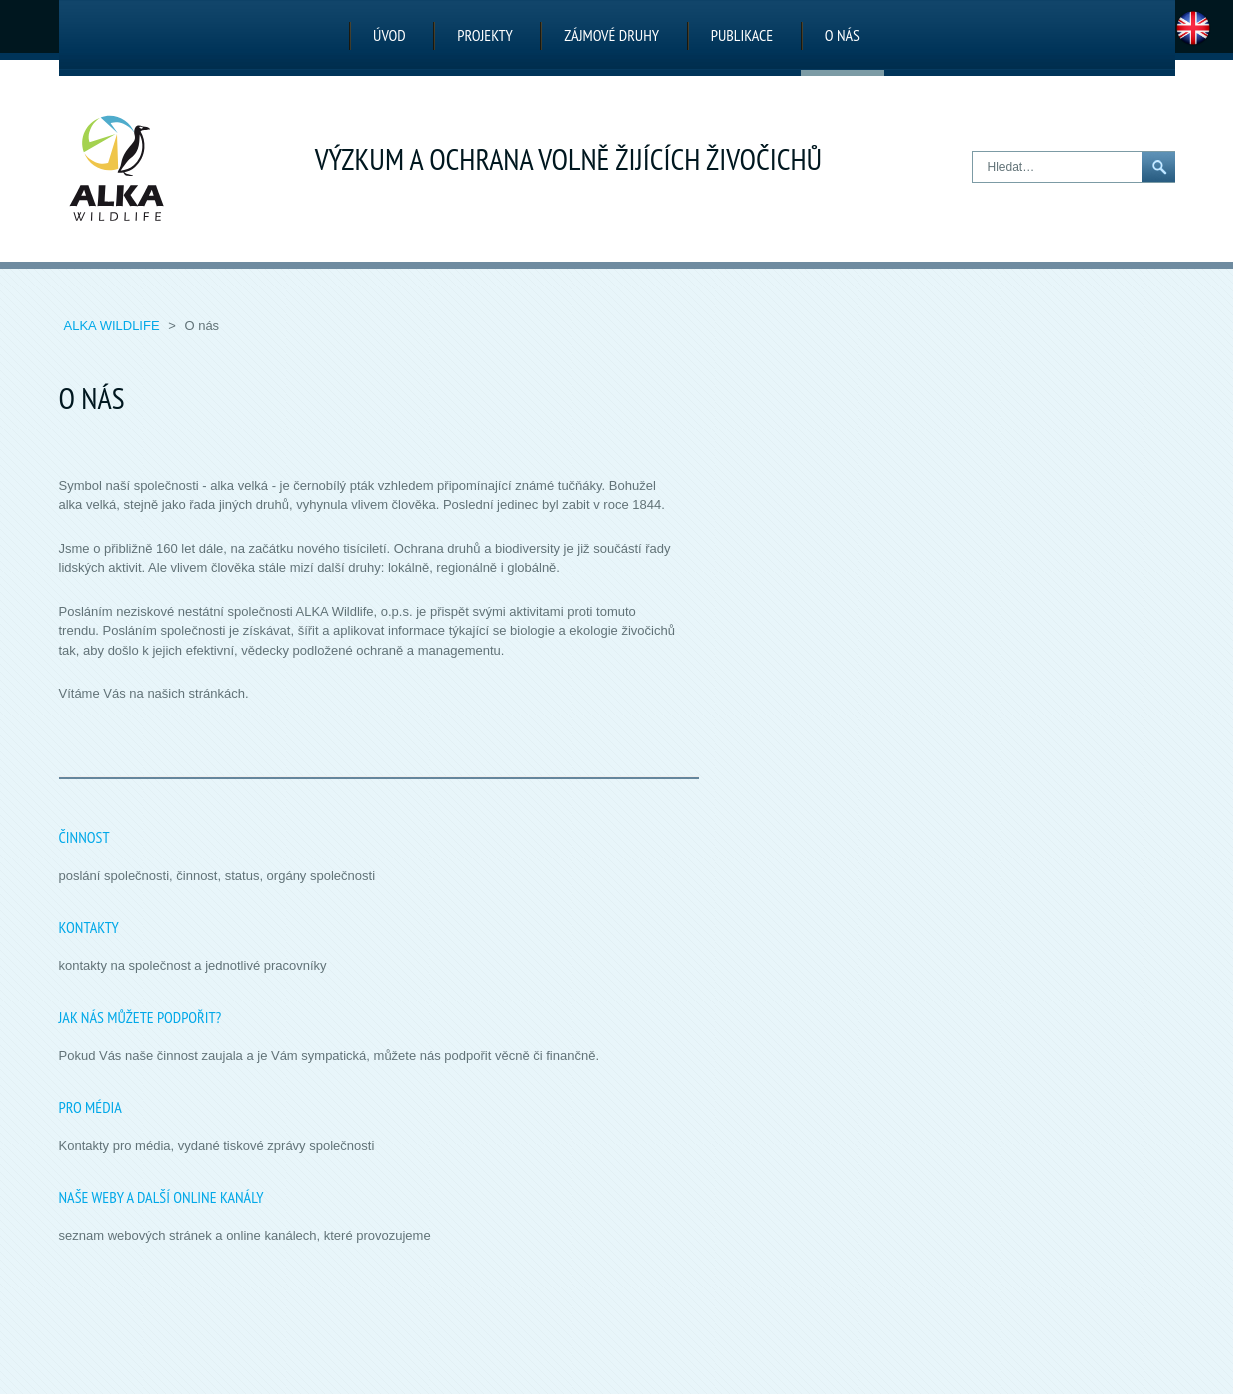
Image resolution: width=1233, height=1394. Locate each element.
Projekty (484, 35)
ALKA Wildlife (114, 325)
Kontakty (89, 927)
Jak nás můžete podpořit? (140, 1017)
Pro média (90, 1107)
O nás (842, 35)
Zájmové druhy (611, 35)
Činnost (84, 837)
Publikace (742, 35)
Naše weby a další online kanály (161, 1197)
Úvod (389, 35)
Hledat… (973, 152)
